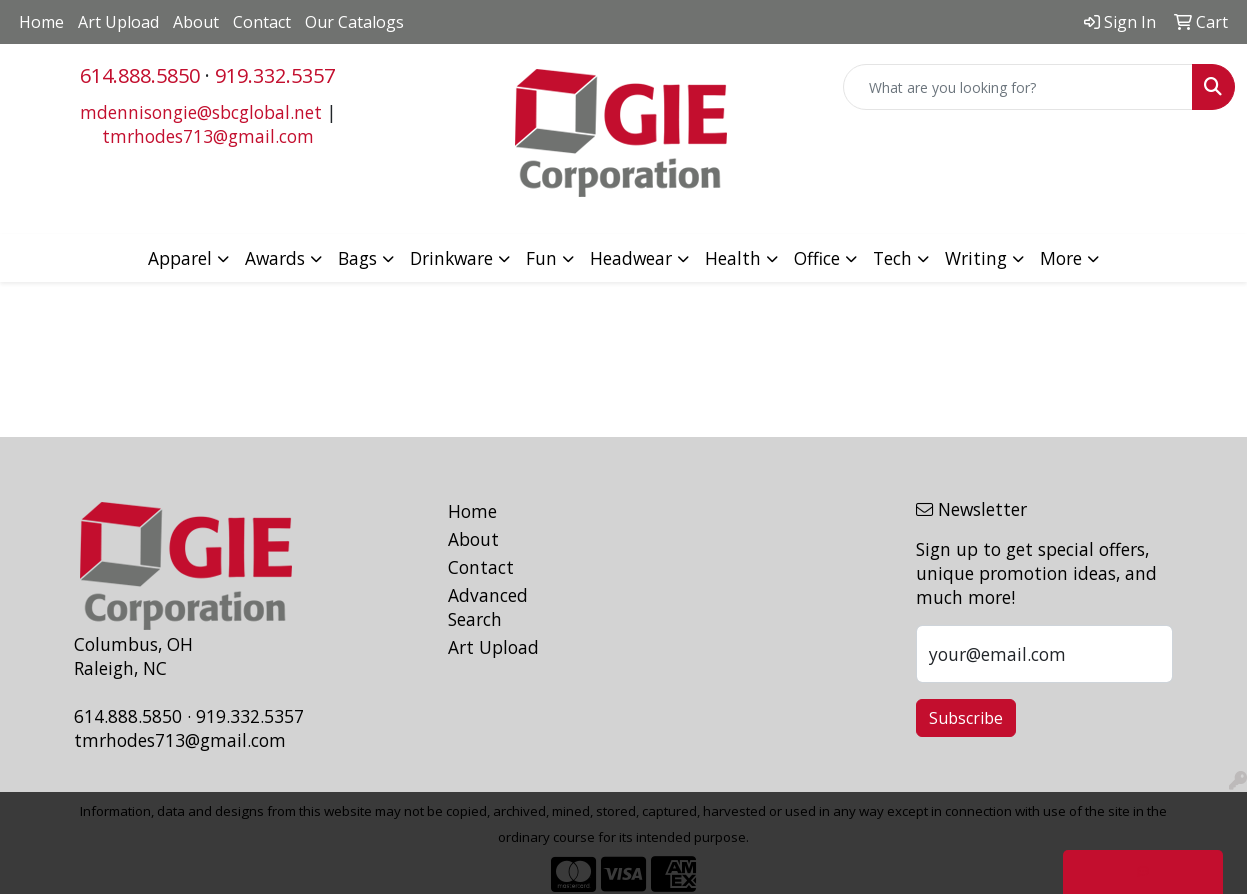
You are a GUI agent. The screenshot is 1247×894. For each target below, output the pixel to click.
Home (41, 22)
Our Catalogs (354, 22)
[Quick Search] (1018, 87)
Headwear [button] (631, 258)
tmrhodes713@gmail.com (208, 136)
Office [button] (817, 258)
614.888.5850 (140, 75)
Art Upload (118, 22)
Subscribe (966, 718)
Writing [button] (976, 258)
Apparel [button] (180, 258)
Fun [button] (541, 258)
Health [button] (733, 258)
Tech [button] (892, 258)
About (196, 22)
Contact (262, 22)
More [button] (1061, 258)
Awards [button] (275, 258)
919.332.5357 (275, 75)
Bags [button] (357, 258)
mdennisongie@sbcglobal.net (201, 112)
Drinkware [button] (451, 258)
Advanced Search (488, 607)
